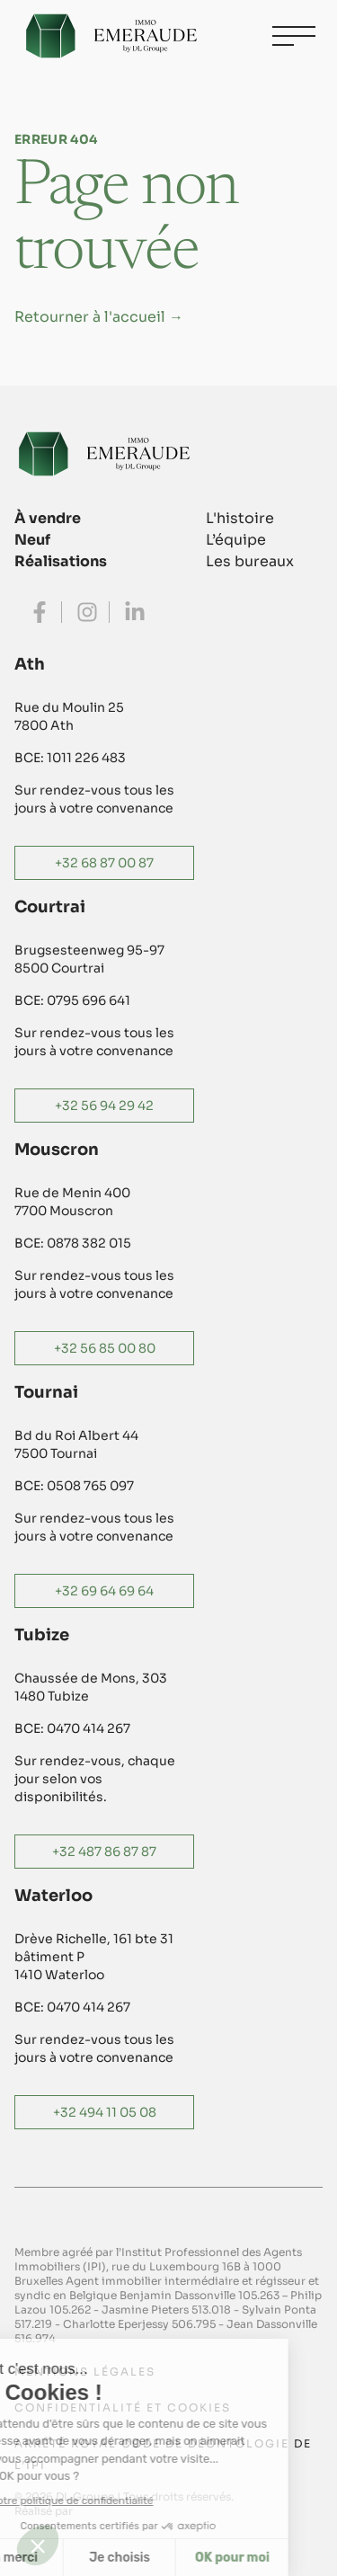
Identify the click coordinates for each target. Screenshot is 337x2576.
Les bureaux (250, 561)
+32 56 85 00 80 (104, 1348)
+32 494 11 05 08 (104, 2112)
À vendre (47, 518)
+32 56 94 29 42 (104, 1105)
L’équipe (236, 539)
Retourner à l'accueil (98, 316)
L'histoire (240, 518)
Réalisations (60, 561)
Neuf (32, 539)
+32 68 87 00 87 (104, 863)
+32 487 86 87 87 (104, 1851)
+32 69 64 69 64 (104, 1591)
